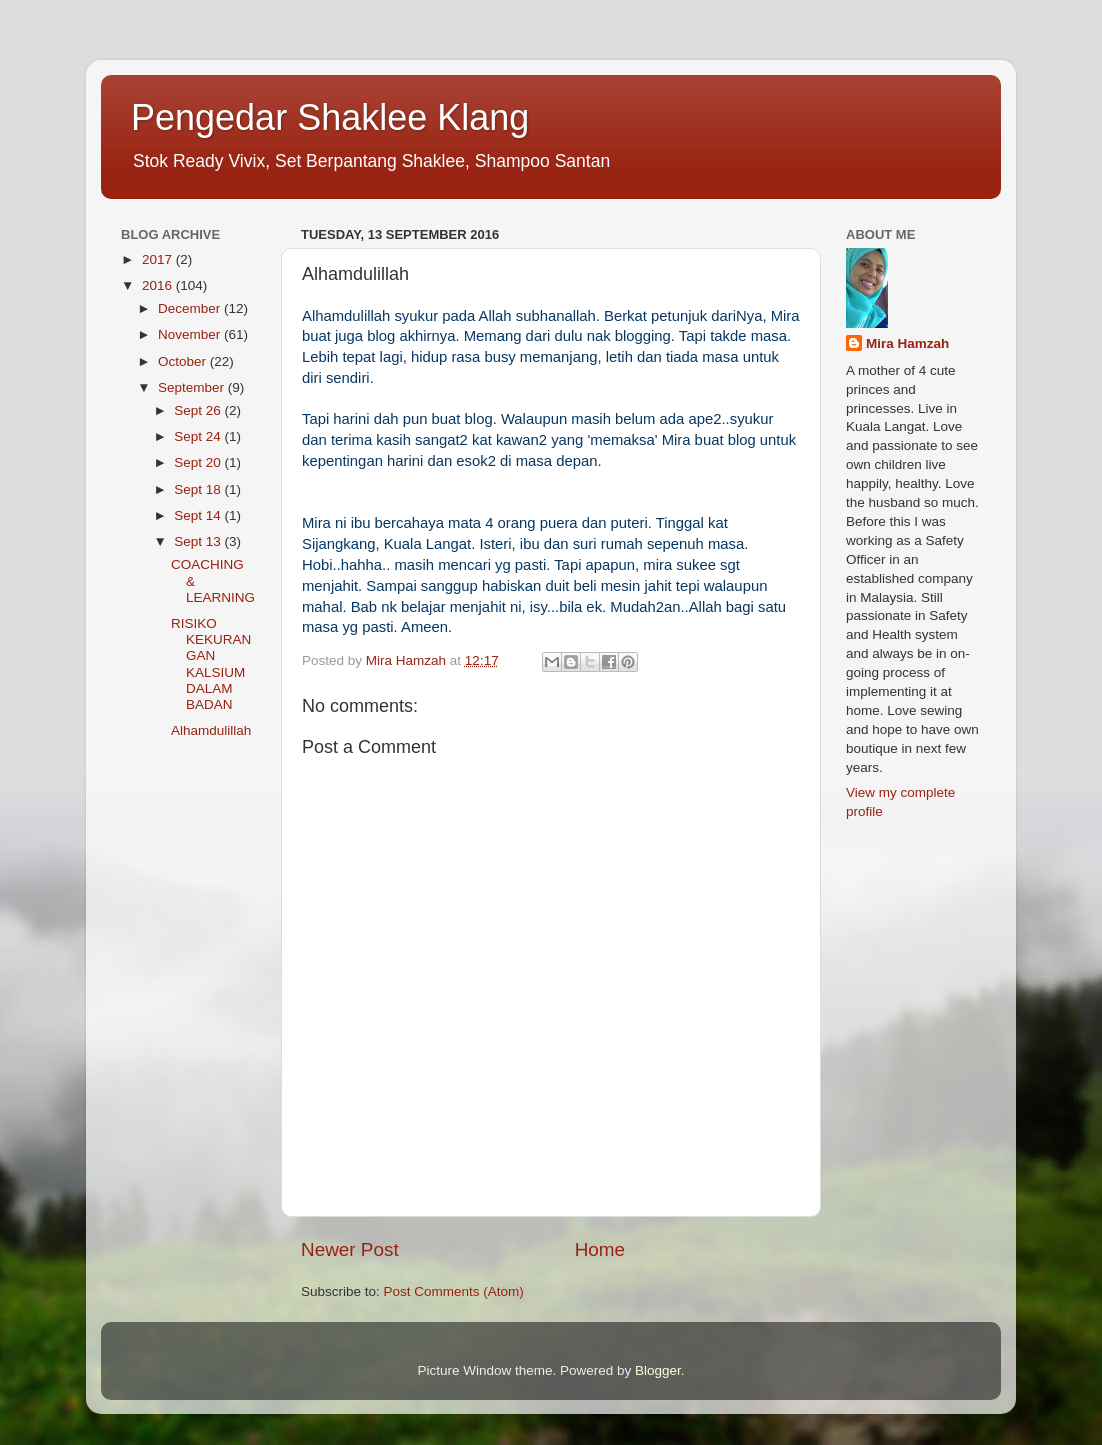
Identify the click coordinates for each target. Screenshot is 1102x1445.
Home (600, 1249)
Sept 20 (199, 462)
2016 (159, 285)
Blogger (658, 1370)
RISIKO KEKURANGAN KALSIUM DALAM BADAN (211, 664)
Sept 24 (199, 436)
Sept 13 (199, 541)
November (191, 334)
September (193, 387)
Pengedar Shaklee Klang (330, 117)
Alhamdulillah (211, 730)
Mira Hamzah (907, 343)
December (191, 308)
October (184, 361)
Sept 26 (199, 410)
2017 (159, 259)
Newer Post (350, 1249)
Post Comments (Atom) (454, 1291)
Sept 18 (199, 489)
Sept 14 (199, 515)
